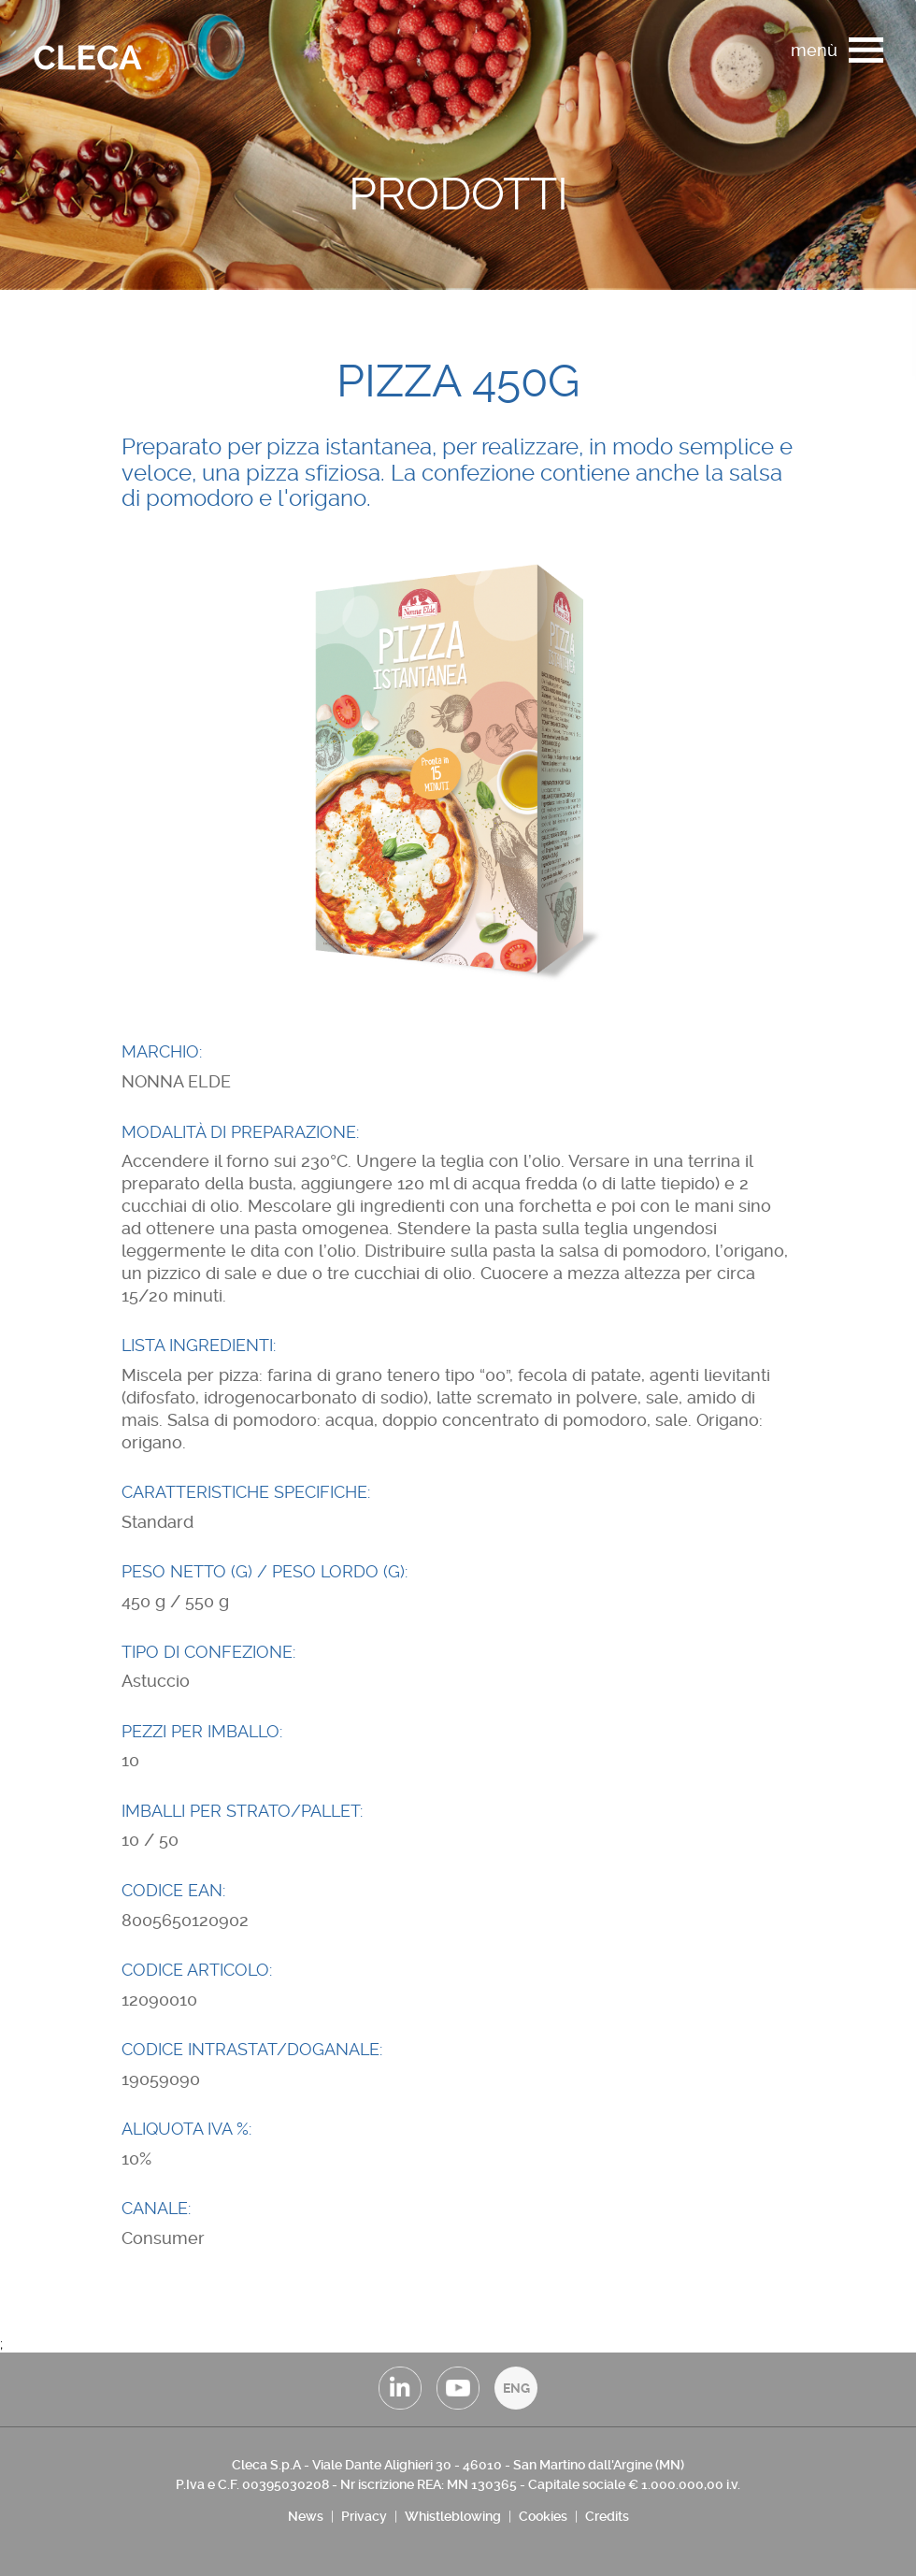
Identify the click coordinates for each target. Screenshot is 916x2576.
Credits (607, 2516)
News (305, 2516)
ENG (516, 2388)
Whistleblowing (453, 2516)
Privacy (364, 2516)
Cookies (543, 2516)
